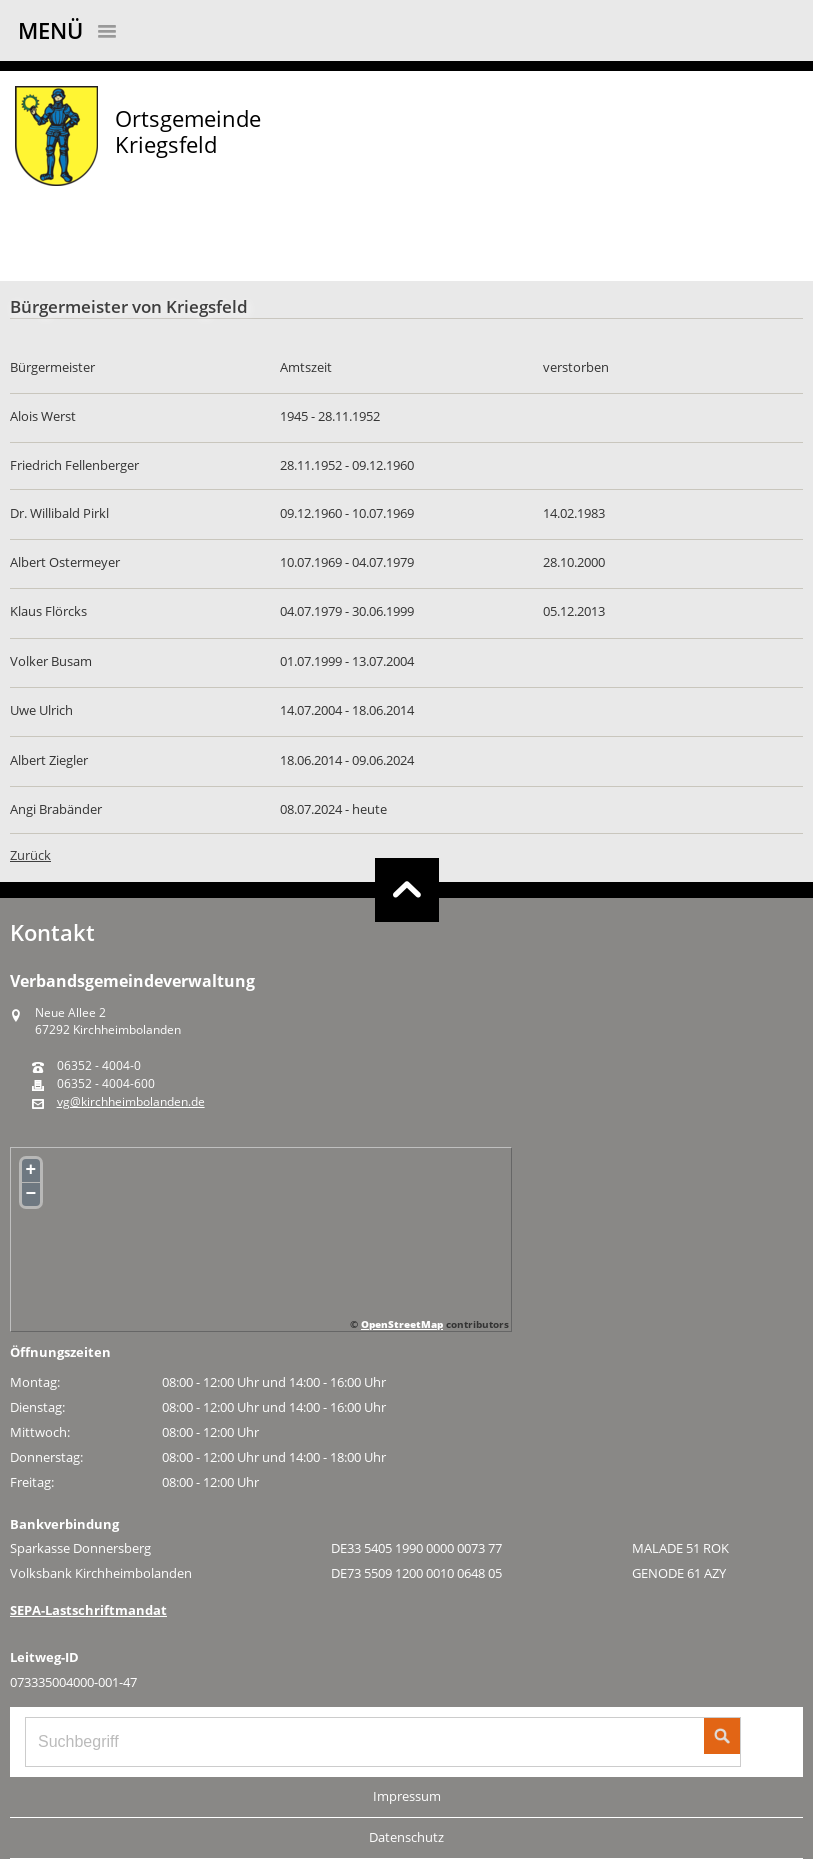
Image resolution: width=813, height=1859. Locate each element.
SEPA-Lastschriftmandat (88, 1610)
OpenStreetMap (402, 1324)
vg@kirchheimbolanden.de (131, 1102)
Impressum (407, 1796)
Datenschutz (406, 1837)
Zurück (30, 855)
